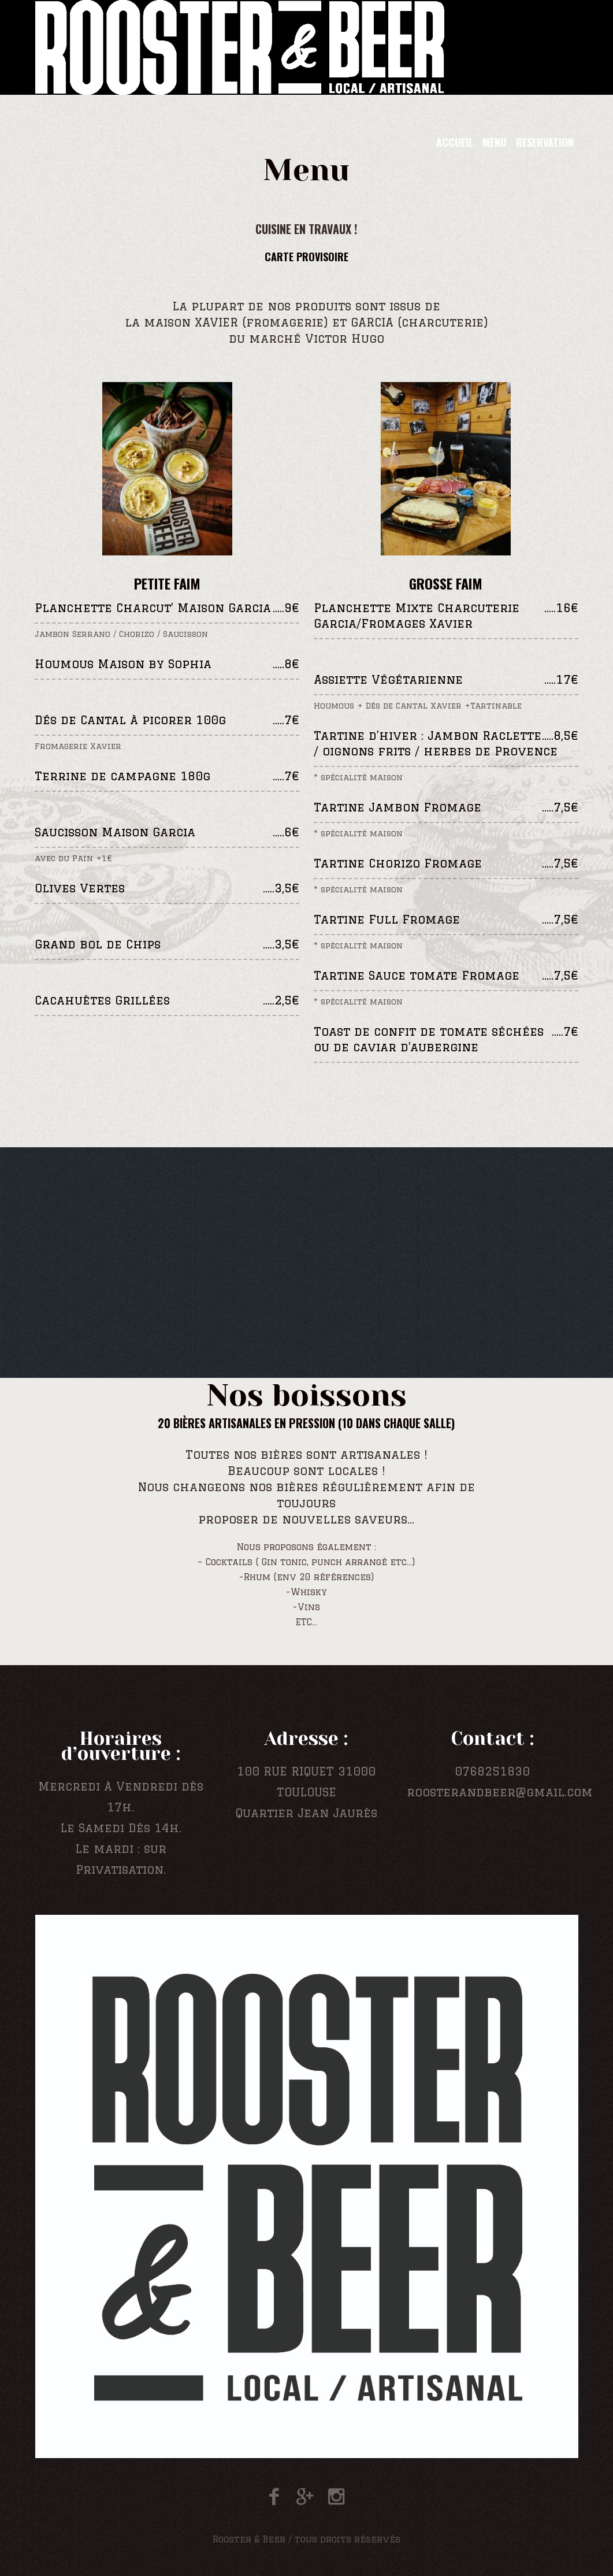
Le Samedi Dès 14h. (120, 1827)
